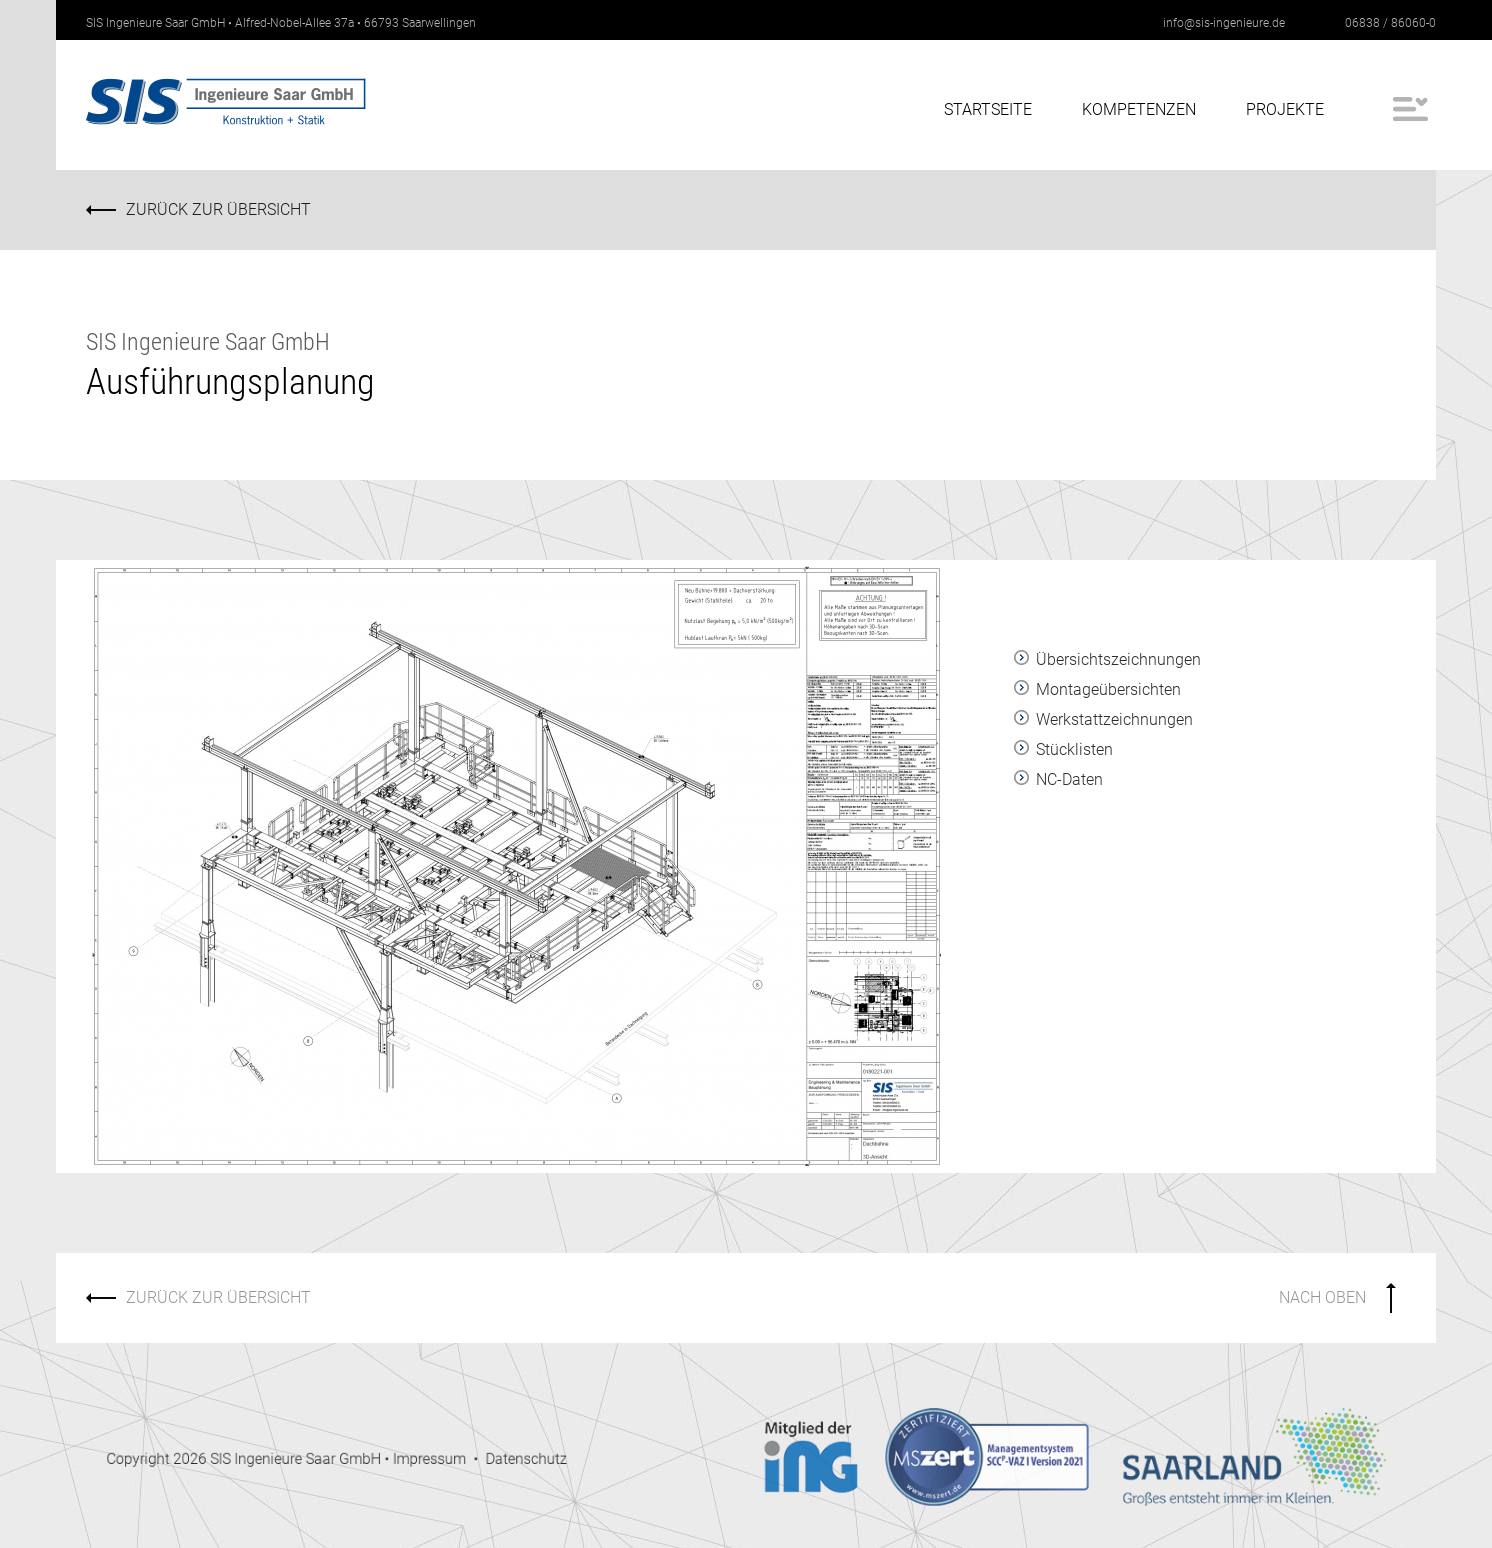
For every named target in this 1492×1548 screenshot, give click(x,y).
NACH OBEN (1322, 1297)
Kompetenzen (1139, 109)
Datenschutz (585, 1463)
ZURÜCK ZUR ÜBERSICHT (221, 209)
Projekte (1285, 109)
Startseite (988, 109)
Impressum (515, 1463)
